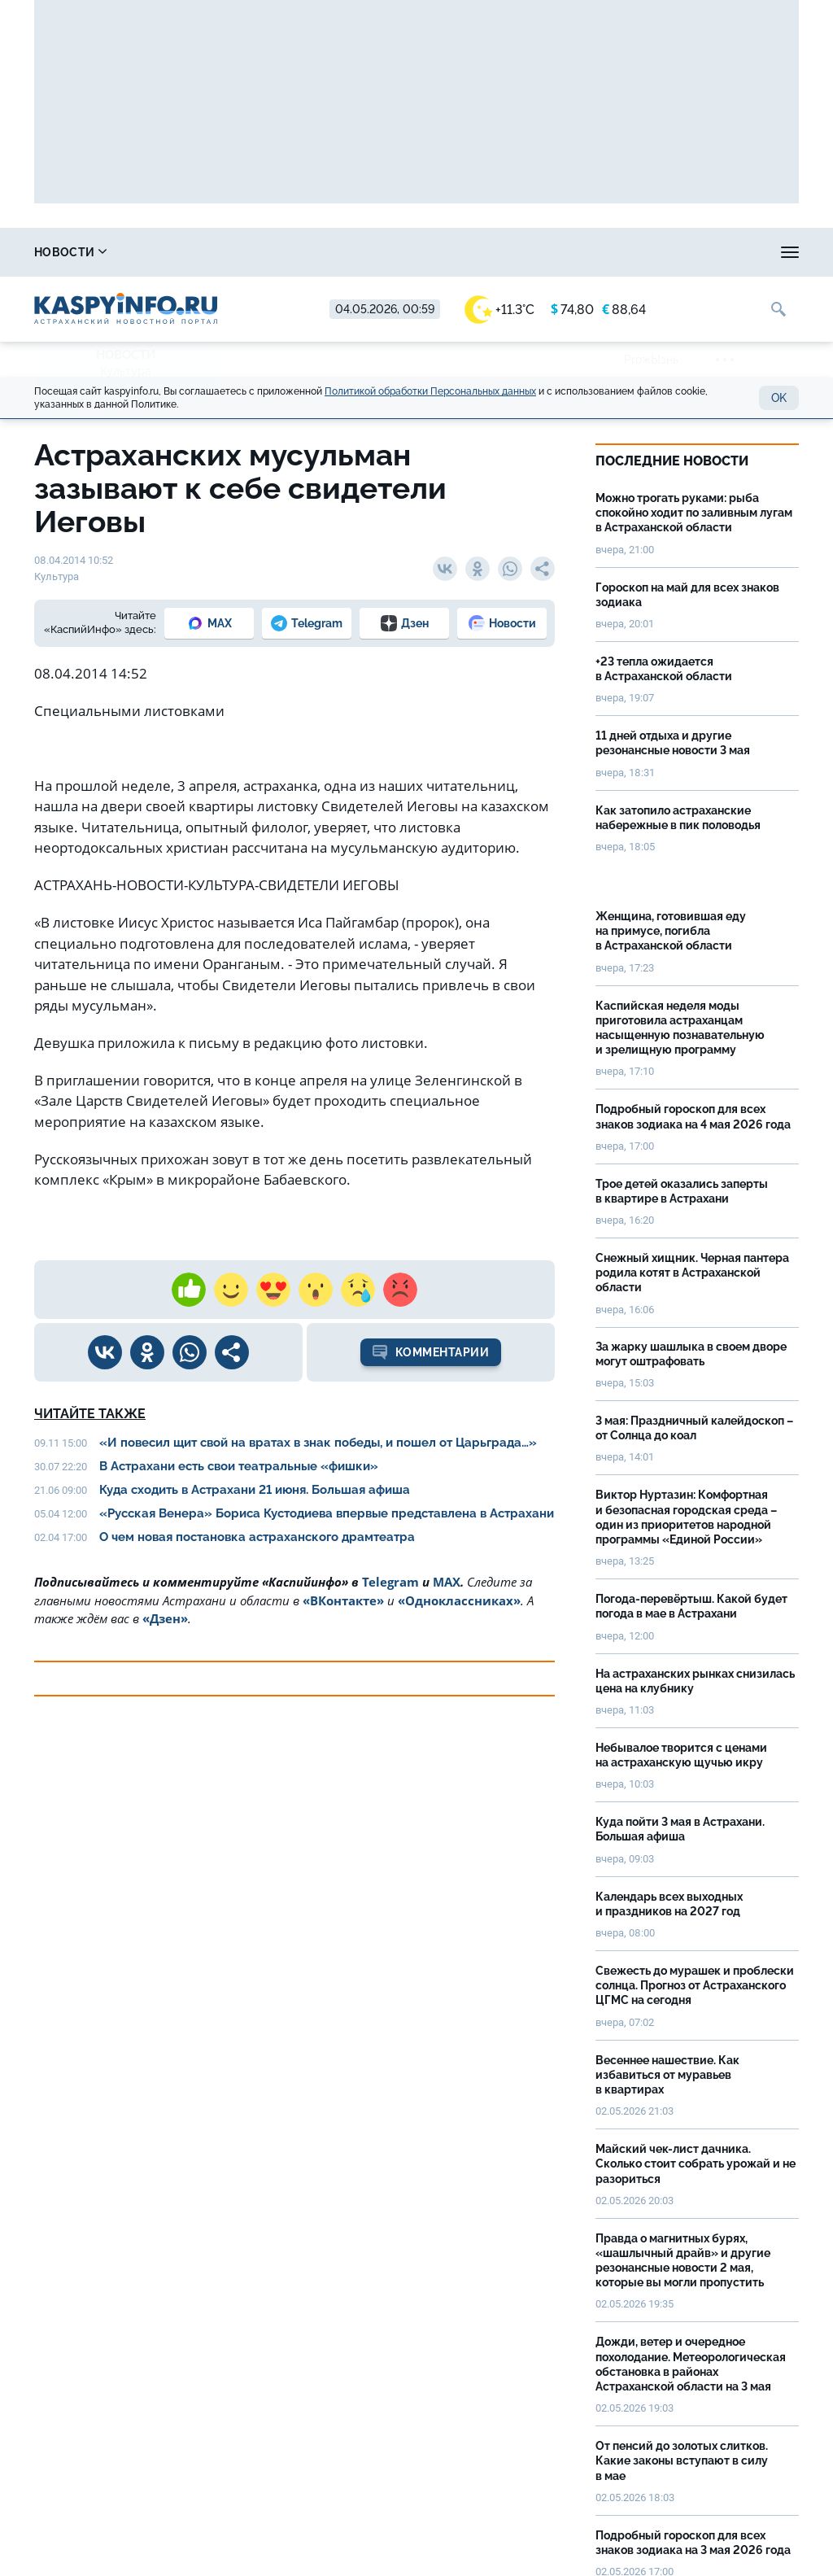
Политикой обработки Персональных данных (430, 391)
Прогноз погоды (438, 252)
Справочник (176, 252)
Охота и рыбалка (303, 252)
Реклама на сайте (689, 252)
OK (779, 397)
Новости (70, 252)
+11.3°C (499, 309)
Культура (125, 371)
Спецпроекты (562, 252)
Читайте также (90, 1413)
